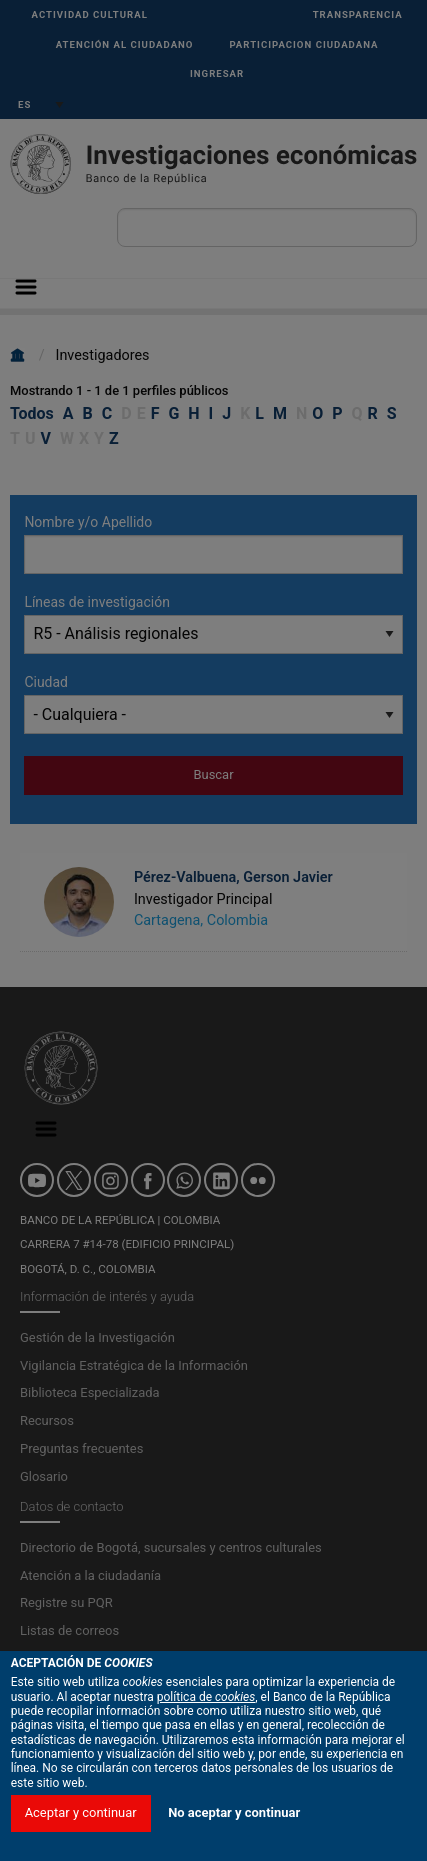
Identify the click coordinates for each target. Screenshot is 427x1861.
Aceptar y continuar (81, 1812)
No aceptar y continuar (234, 1812)
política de (206, 1697)
